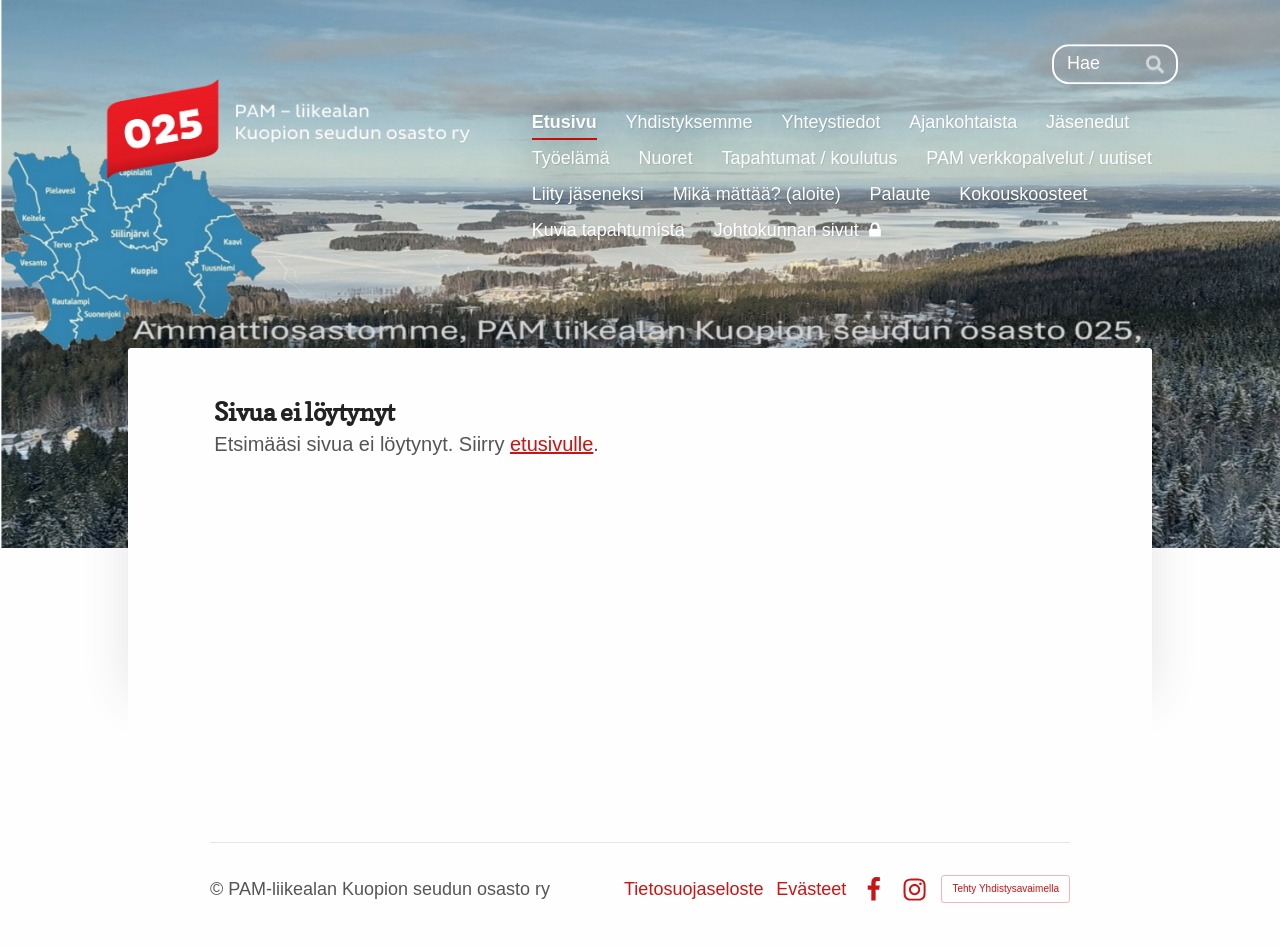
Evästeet (811, 889)
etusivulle (551, 444)
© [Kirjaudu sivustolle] (219, 889)
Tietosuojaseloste (693, 889)
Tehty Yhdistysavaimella (1005, 888)
